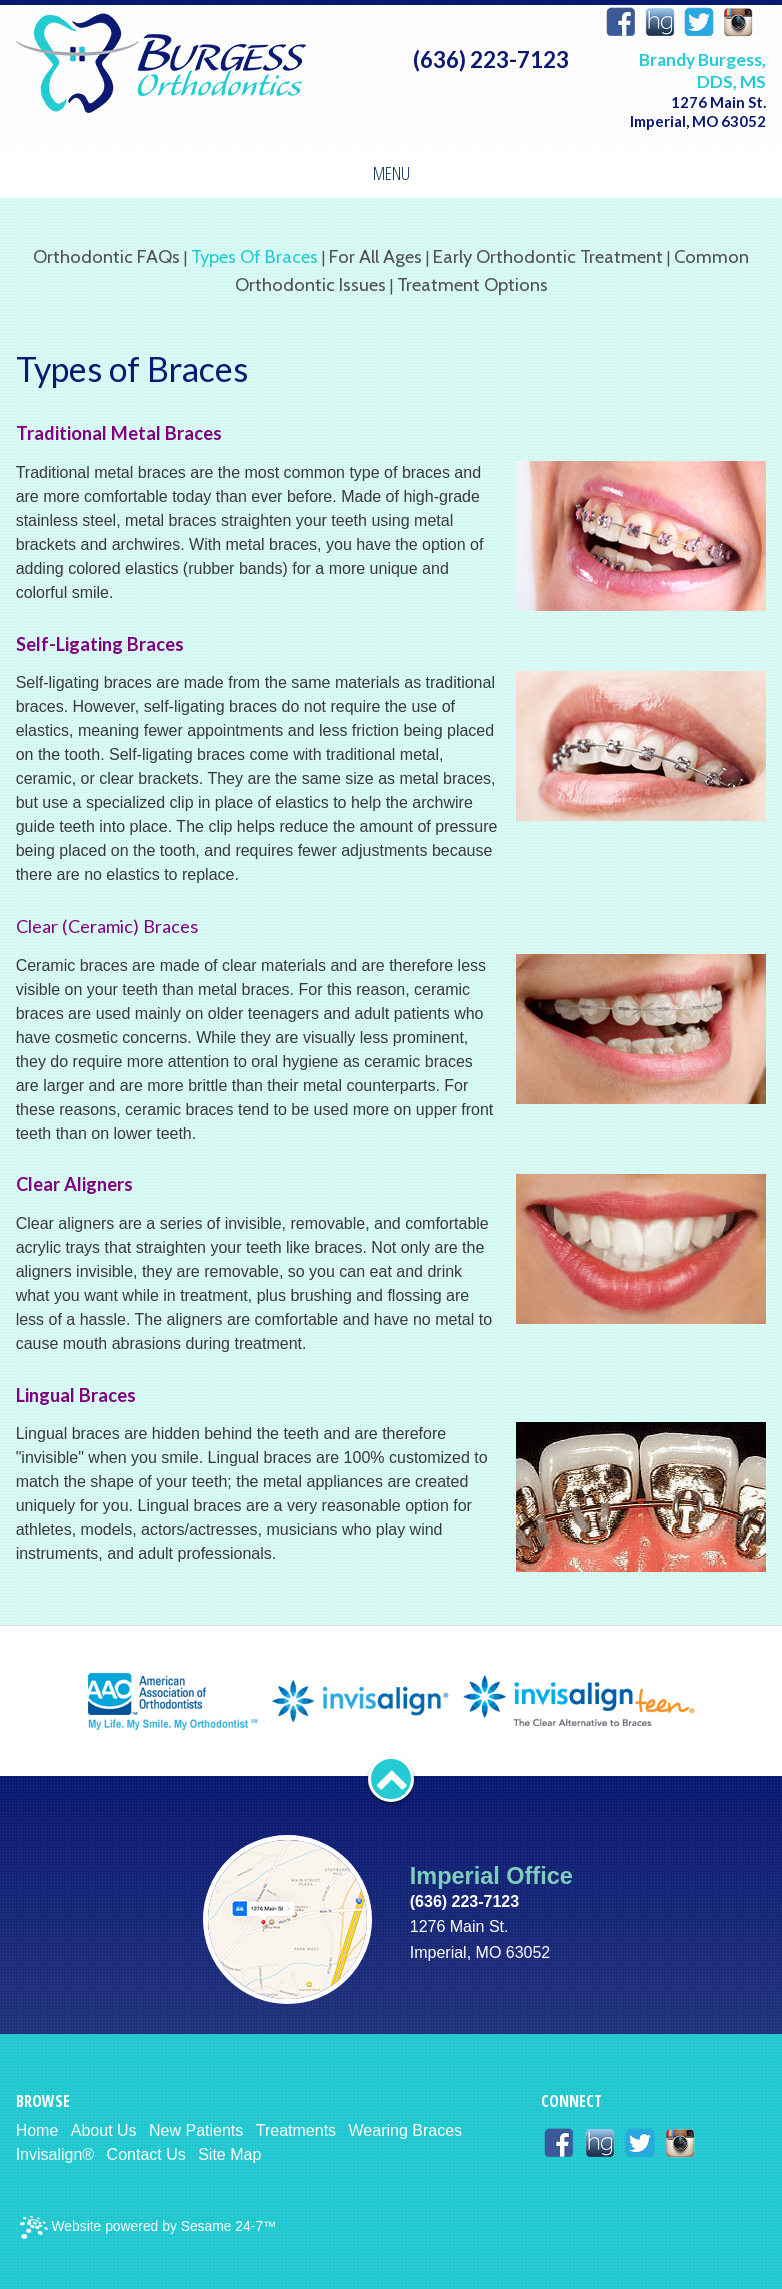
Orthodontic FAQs (106, 256)
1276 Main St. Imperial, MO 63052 (698, 111)
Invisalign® (55, 2154)
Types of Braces (254, 256)
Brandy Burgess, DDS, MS (702, 70)
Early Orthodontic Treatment (548, 256)
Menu (391, 172)
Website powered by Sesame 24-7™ (148, 2227)
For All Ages (375, 256)
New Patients (196, 2130)
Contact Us (146, 2154)
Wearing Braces (406, 2130)
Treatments (296, 2130)
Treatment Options (472, 284)
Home (37, 2130)
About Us (104, 2130)
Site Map (229, 2154)
